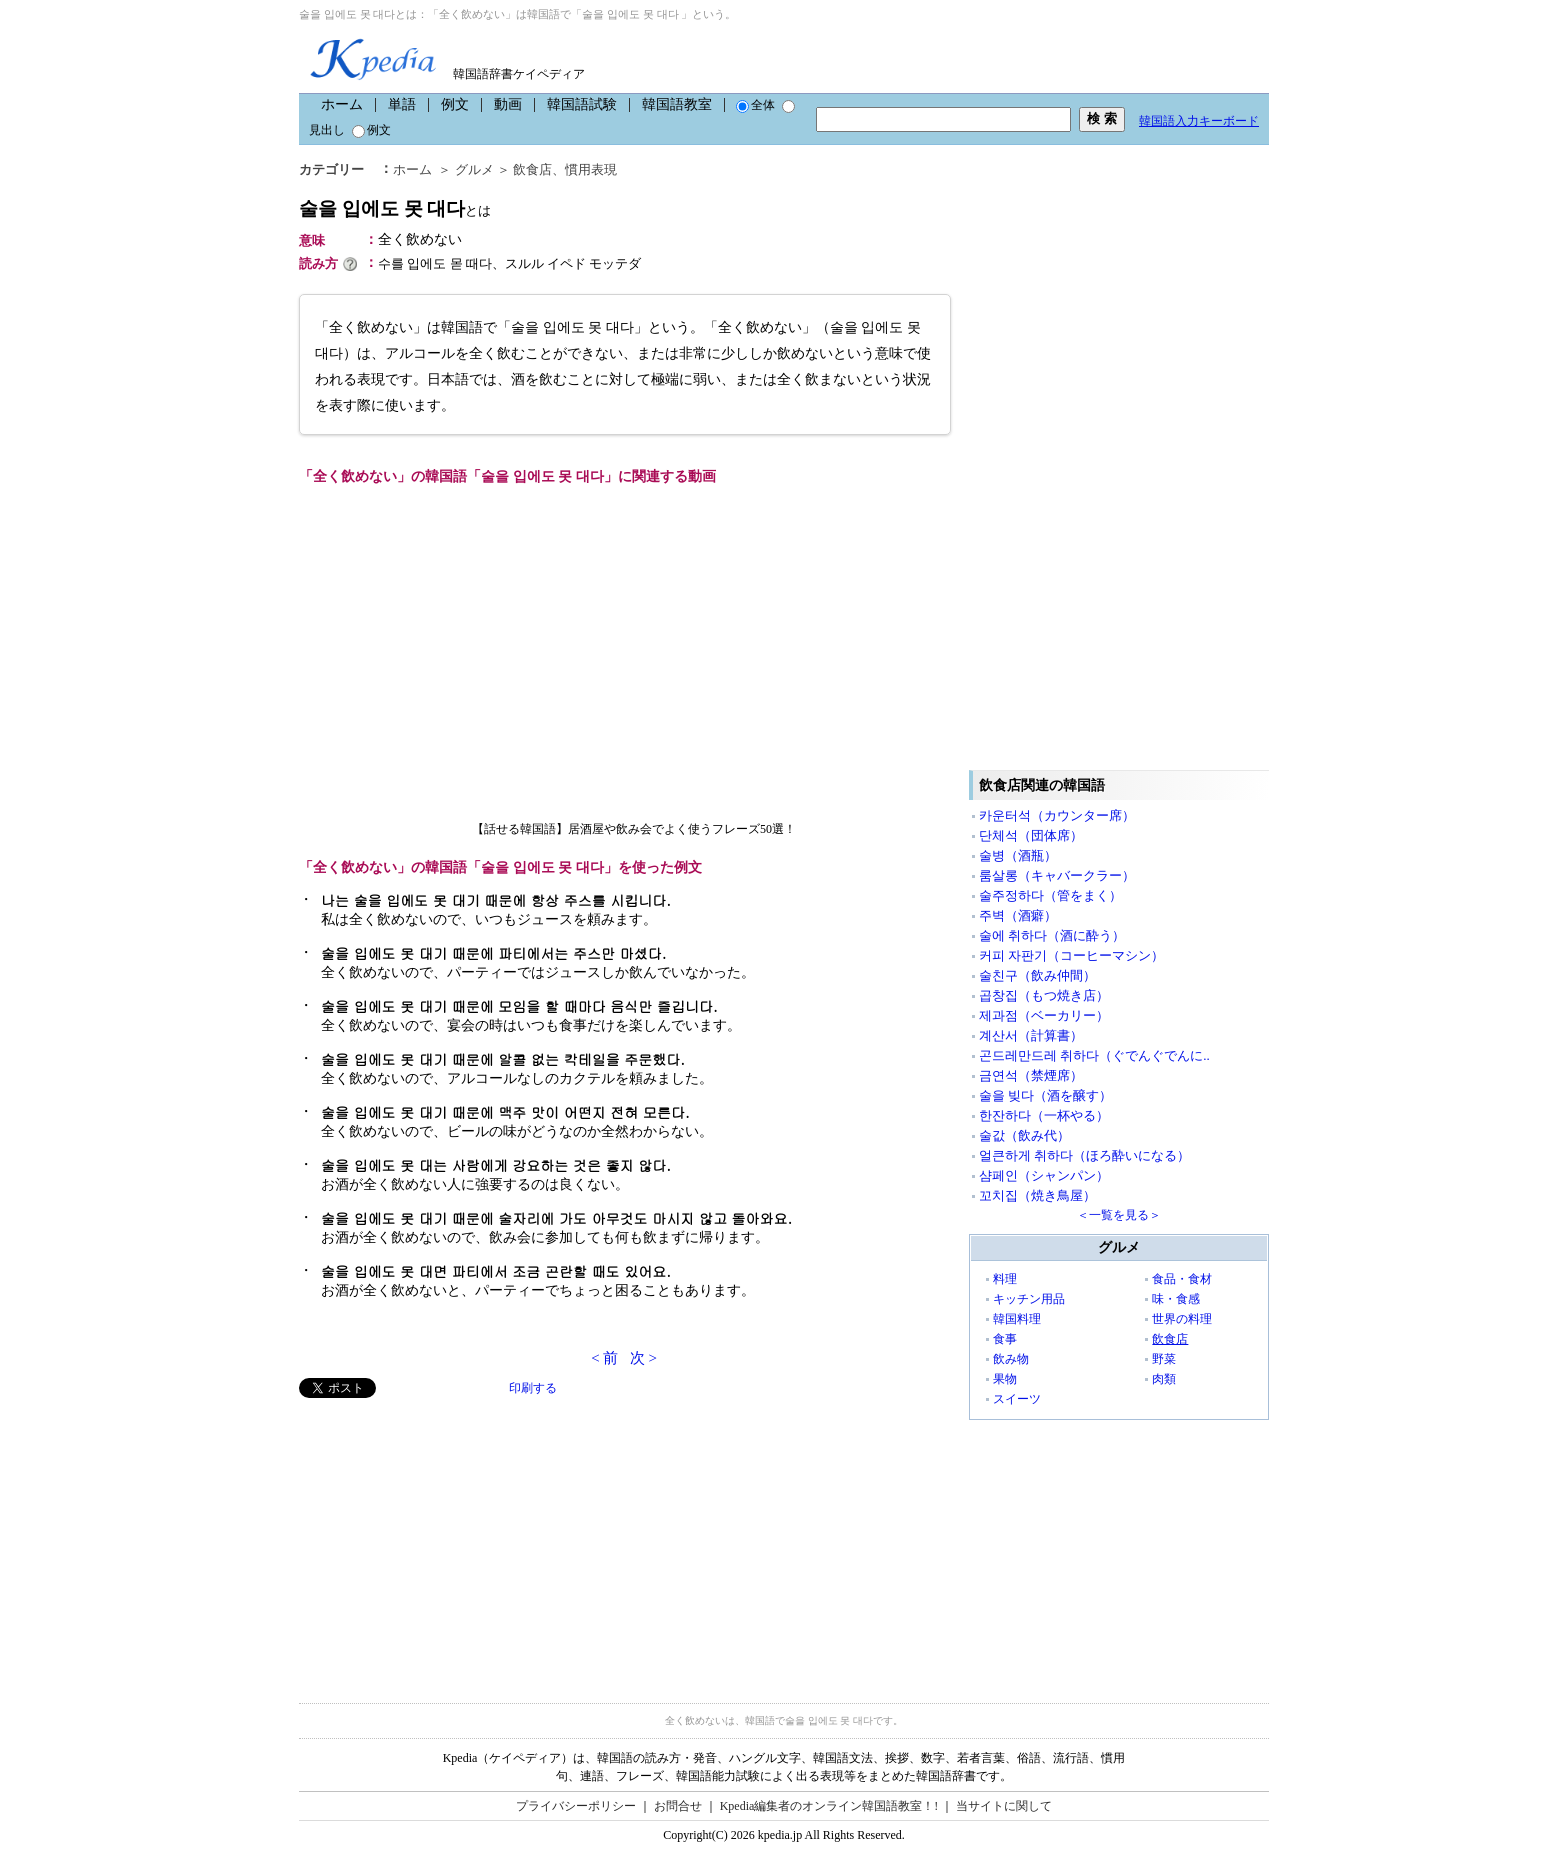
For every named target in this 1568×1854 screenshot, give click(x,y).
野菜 (1164, 1359)
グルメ (474, 169)
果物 (1005, 1379)
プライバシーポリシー (576, 1806)
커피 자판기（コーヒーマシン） (1071, 955)
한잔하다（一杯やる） (1044, 1115)
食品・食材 (1182, 1279)
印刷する (533, 1388)
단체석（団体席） (1031, 835)
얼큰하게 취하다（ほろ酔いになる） (1084, 1155)
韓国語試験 (582, 104)
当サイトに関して (1004, 1806)
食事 (1005, 1339)
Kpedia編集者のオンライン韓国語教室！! (829, 1806)
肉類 (1164, 1379)
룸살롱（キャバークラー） (1057, 875)
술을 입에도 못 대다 (395, 208)
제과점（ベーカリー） (1044, 1015)
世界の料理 (1182, 1319)
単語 (402, 104)
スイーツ (1017, 1399)
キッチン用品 (1029, 1299)
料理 (1005, 1279)
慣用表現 (591, 169)
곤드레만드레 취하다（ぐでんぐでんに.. (1094, 1055)
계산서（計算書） (1031, 1035)
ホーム (342, 104)
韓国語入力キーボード (1199, 121)
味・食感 (1176, 1299)
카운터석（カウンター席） (1057, 815)
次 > (643, 1358)
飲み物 (1011, 1359)
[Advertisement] (449, 1538)
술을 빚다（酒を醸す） (1045, 1095)
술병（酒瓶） (1018, 855)
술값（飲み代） (1024, 1135)
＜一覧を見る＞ (1119, 1215)
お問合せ (678, 1806)
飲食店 (532, 169)
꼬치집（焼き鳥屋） (1037, 1195)
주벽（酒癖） (1018, 915)
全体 (755, 105)
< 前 (604, 1358)
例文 (455, 104)
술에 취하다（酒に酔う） (1052, 935)
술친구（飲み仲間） (1037, 975)
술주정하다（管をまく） (1050, 895)
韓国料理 (1017, 1319)
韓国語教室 (677, 104)
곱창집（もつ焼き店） (1044, 995)
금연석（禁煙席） (1031, 1075)
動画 (508, 104)
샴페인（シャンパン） (1044, 1175)
